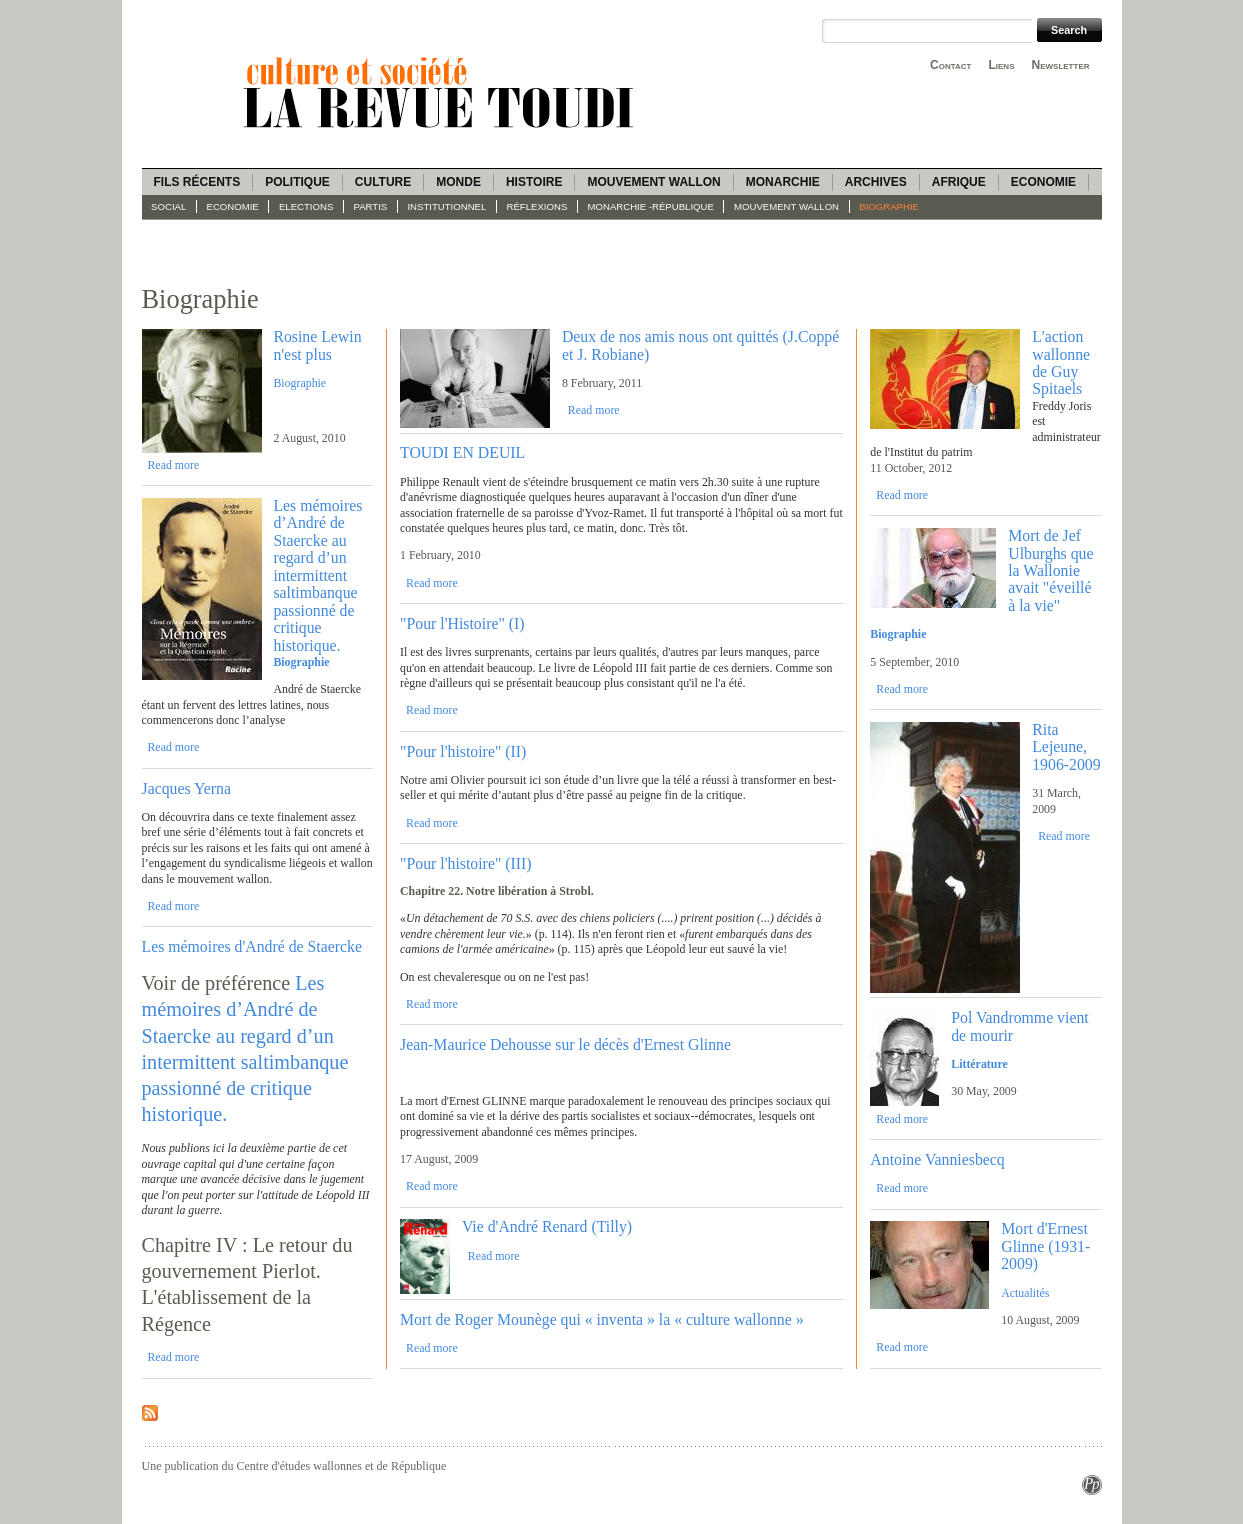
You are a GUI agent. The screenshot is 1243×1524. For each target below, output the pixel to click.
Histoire (534, 182)
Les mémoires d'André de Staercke (252, 946)
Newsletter (1061, 65)
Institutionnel (446, 206)
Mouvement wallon (653, 182)
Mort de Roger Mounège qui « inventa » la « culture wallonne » (602, 1319)
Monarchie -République (651, 206)
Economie (1043, 182)
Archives (876, 182)
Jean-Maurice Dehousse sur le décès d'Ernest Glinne (565, 1044)
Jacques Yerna (187, 788)
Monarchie (783, 182)
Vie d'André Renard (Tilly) (547, 1226)
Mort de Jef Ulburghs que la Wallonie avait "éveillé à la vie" (1050, 570)
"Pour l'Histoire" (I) (462, 623)
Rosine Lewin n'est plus (317, 345)
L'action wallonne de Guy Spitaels (1061, 362)
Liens (1001, 65)
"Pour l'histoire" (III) (466, 863)
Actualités (1025, 1293)
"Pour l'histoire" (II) (463, 751)
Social (168, 206)
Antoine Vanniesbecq (937, 1159)
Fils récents (197, 182)
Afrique (959, 182)
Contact (950, 65)
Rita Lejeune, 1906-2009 (1066, 747)
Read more (173, 465)
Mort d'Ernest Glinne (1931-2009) (1045, 1246)
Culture (383, 182)
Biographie (889, 206)
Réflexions (537, 206)
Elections (306, 206)
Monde (458, 182)
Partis (371, 206)
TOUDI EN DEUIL (462, 452)
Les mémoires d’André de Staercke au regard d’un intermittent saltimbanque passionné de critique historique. (317, 575)
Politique (297, 182)
